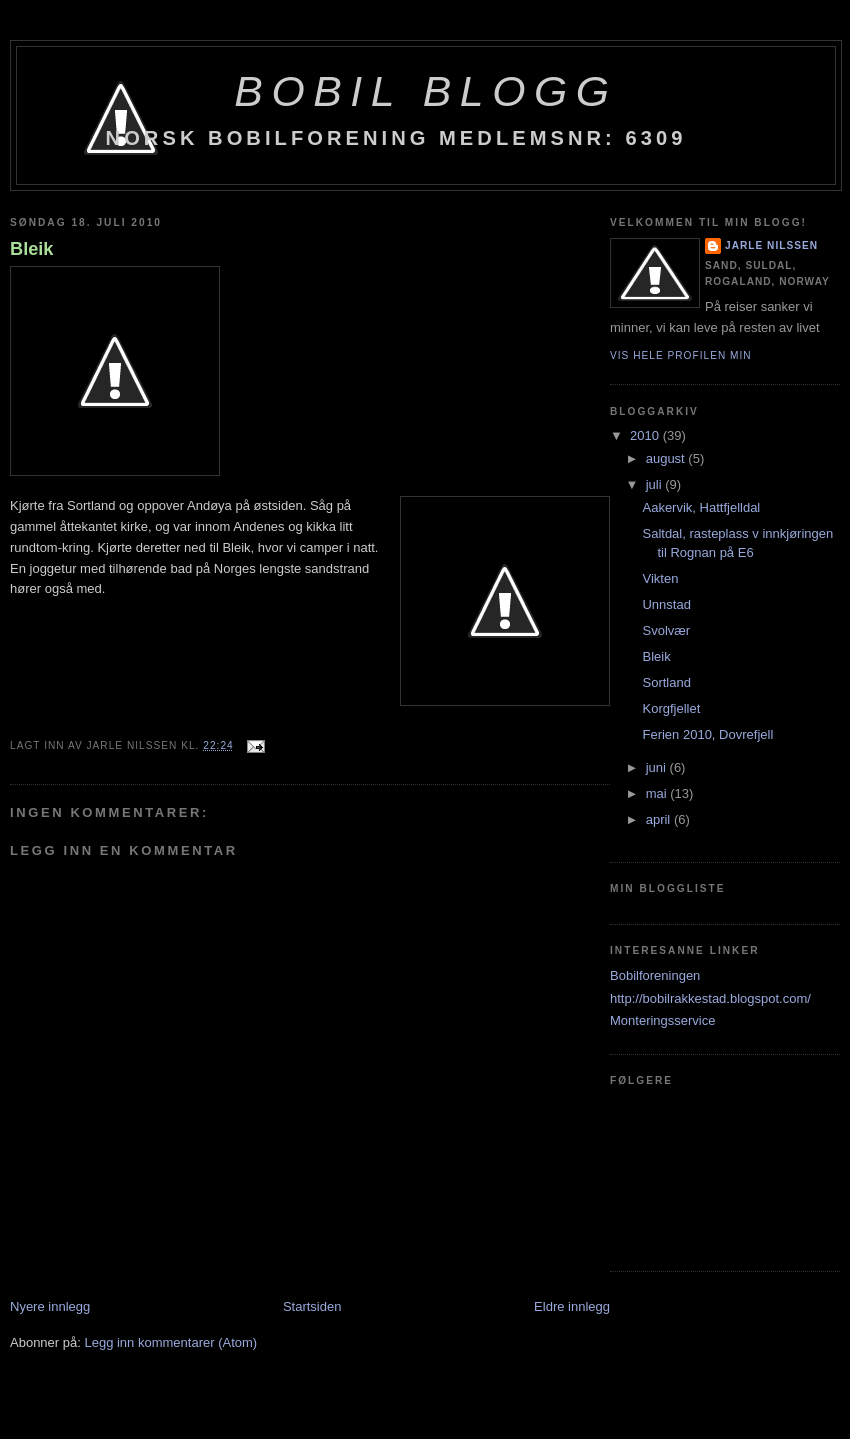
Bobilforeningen (655, 975)
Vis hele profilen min (681, 355)
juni (658, 767)
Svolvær (666, 630)
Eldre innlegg (572, 1306)
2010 (646, 435)
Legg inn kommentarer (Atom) (170, 1342)
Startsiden (312, 1306)
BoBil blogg (425, 91)
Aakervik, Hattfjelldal (701, 507)
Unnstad (666, 604)
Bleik (31, 249)
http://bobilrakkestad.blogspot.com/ (710, 998)
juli (656, 484)
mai (658, 793)
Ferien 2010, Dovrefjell (707, 734)
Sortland (666, 682)
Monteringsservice (663, 1020)
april (660, 819)
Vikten (660, 578)
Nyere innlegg (50, 1306)
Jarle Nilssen (771, 245)
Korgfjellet (671, 708)
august (667, 458)
